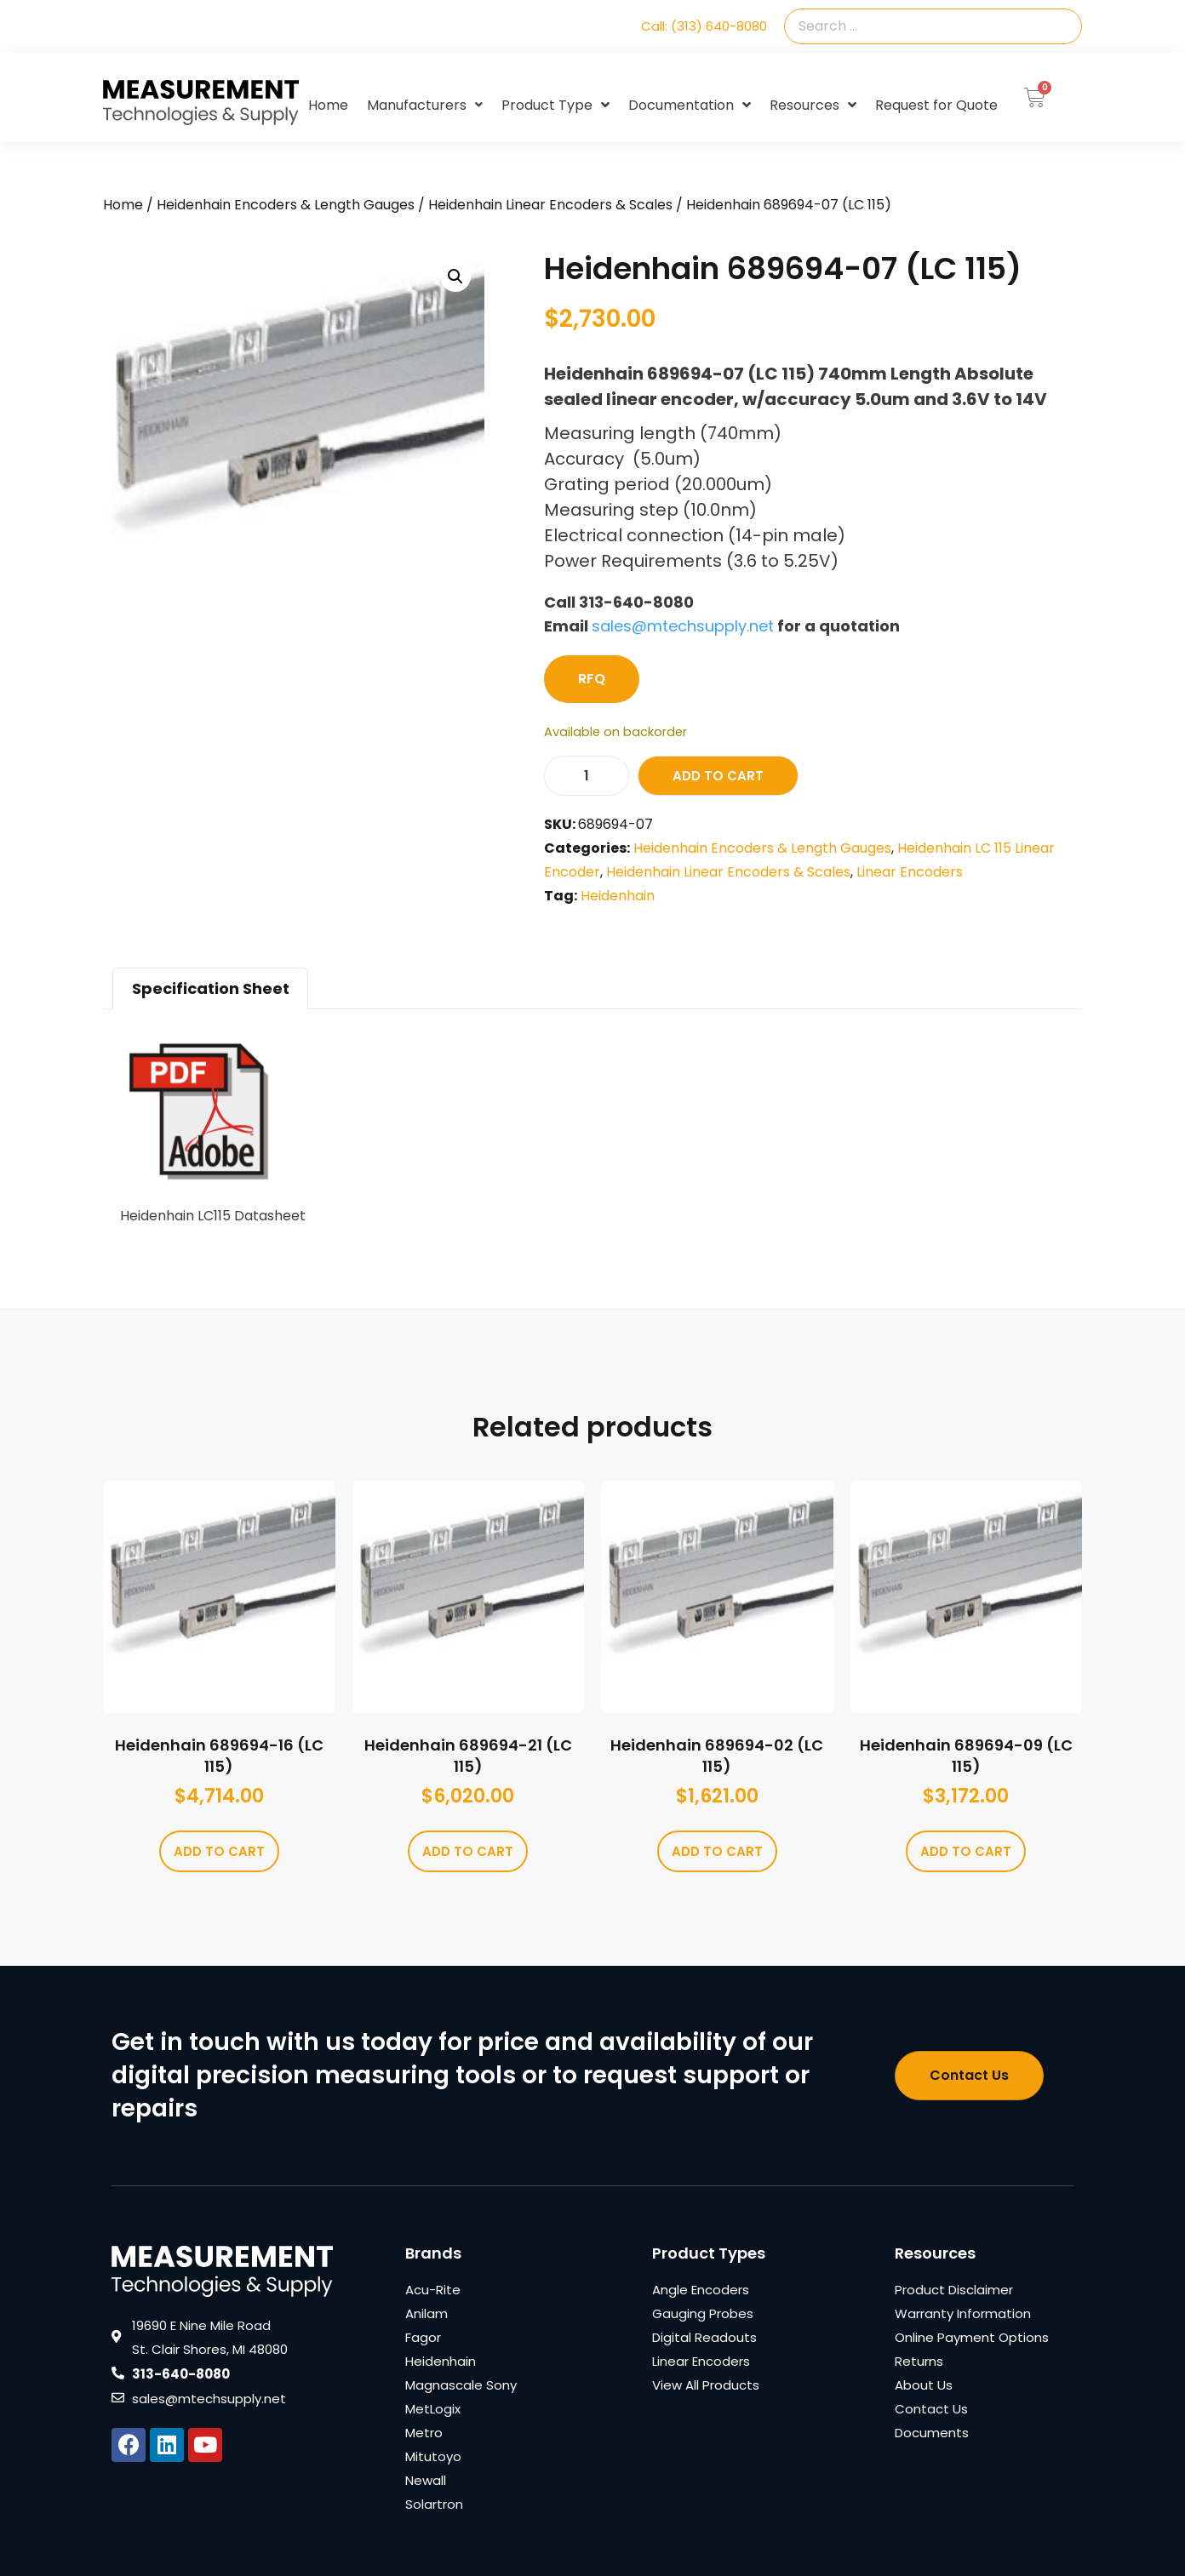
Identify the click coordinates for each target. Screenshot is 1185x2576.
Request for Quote (936, 105)
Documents (932, 2433)
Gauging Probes (702, 2313)
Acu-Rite (433, 2290)
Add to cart (718, 776)
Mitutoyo (433, 2456)
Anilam (426, 2313)
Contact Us (931, 2409)
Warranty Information (963, 2313)
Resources (813, 105)
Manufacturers (425, 105)
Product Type (555, 105)
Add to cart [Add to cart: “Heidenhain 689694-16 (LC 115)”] (219, 1851)
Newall (425, 2480)
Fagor (423, 2337)
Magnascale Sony (461, 2385)
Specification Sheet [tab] (210, 988)
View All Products (705, 2385)
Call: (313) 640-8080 (704, 26)
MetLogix (433, 2409)
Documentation (689, 105)
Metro (424, 2433)
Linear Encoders (909, 872)
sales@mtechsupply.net (683, 626)
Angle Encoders (700, 2290)
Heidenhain (618, 895)
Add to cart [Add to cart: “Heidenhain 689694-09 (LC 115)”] (965, 1851)
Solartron (434, 2504)
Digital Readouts (704, 2337)
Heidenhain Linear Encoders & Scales (550, 204)
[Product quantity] (586, 776)
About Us (924, 2385)
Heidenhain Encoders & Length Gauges (286, 204)
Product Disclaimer (954, 2290)
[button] (455, 276)
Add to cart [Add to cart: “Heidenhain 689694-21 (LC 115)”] (467, 1851)
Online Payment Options (972, 2337)
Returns (919, 2361)
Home (328, 105)
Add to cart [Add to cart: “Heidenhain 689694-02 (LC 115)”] (717, 1851)
